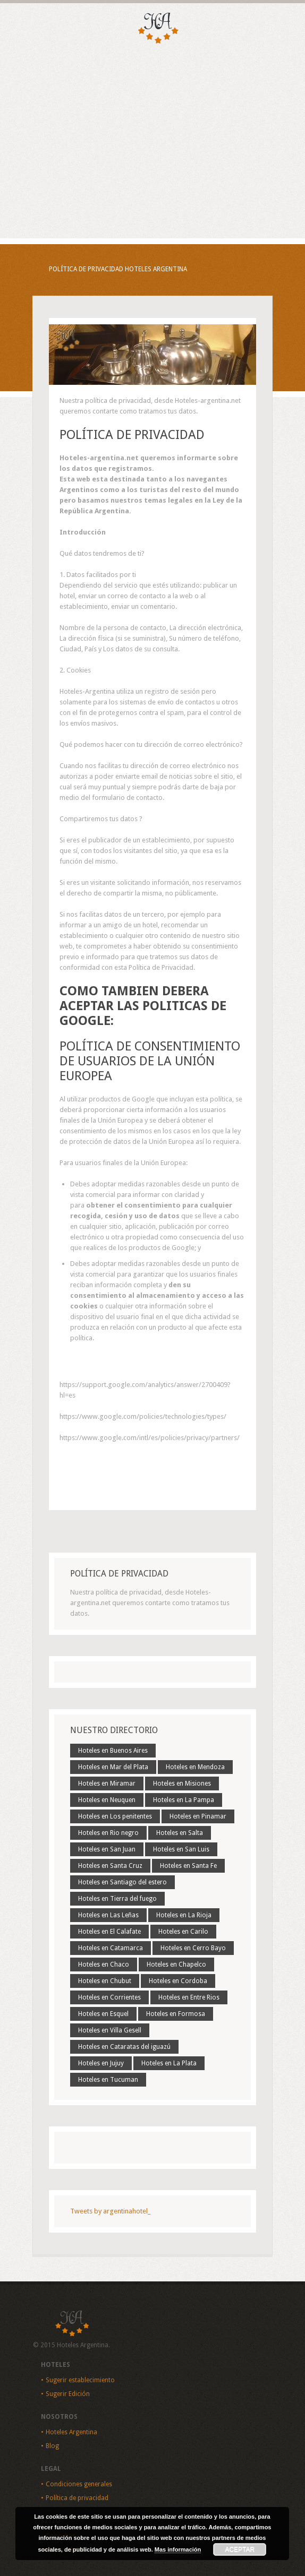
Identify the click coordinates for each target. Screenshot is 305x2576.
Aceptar (240, 2549)
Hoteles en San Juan (106, 1849)
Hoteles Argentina (71, 2432)
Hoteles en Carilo (183, 1931)
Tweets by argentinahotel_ (110, 2211)
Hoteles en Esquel (103, 2014)
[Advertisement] (152, 158)
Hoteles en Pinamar (198, 1816)
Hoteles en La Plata (169, 2063)
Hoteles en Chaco (103, 1964)
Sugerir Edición (68, 2394)
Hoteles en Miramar (106, 1783)
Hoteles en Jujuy (101, 2063)
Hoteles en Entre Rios (188, 1997)
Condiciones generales (79, 2484)
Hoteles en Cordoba (178, 1981)
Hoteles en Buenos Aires (113, 1750)
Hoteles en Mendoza (195, 1767)
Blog (52, 2446)
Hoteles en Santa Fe (188, 1865)
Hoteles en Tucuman (108, 2079)
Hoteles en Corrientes (109, 1997)
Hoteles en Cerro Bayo (193, 1948)
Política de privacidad (77, 2498)
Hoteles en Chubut (104, 1981)
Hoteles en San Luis (181, 1849)
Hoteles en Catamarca (110, 1948)
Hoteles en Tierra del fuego (117, 1898)
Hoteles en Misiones (182, 1783)
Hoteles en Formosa (175, 2014)
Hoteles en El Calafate (109, 1931)
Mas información (178, 2549)
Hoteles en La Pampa (183, 1800)
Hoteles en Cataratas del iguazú (124, 2047)
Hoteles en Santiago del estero (122, 1882)
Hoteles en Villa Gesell (109, 2030)
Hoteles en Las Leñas (108, 1915)
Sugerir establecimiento (80, 2380)
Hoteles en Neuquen (106, 1800)
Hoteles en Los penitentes (115, 1816)
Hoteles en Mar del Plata (113, 1767)
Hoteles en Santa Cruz (110, 1865)
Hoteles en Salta (179, 1833)
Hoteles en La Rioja (183, 1915)
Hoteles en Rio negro (108, 1833)
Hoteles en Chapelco (176, 1964)
